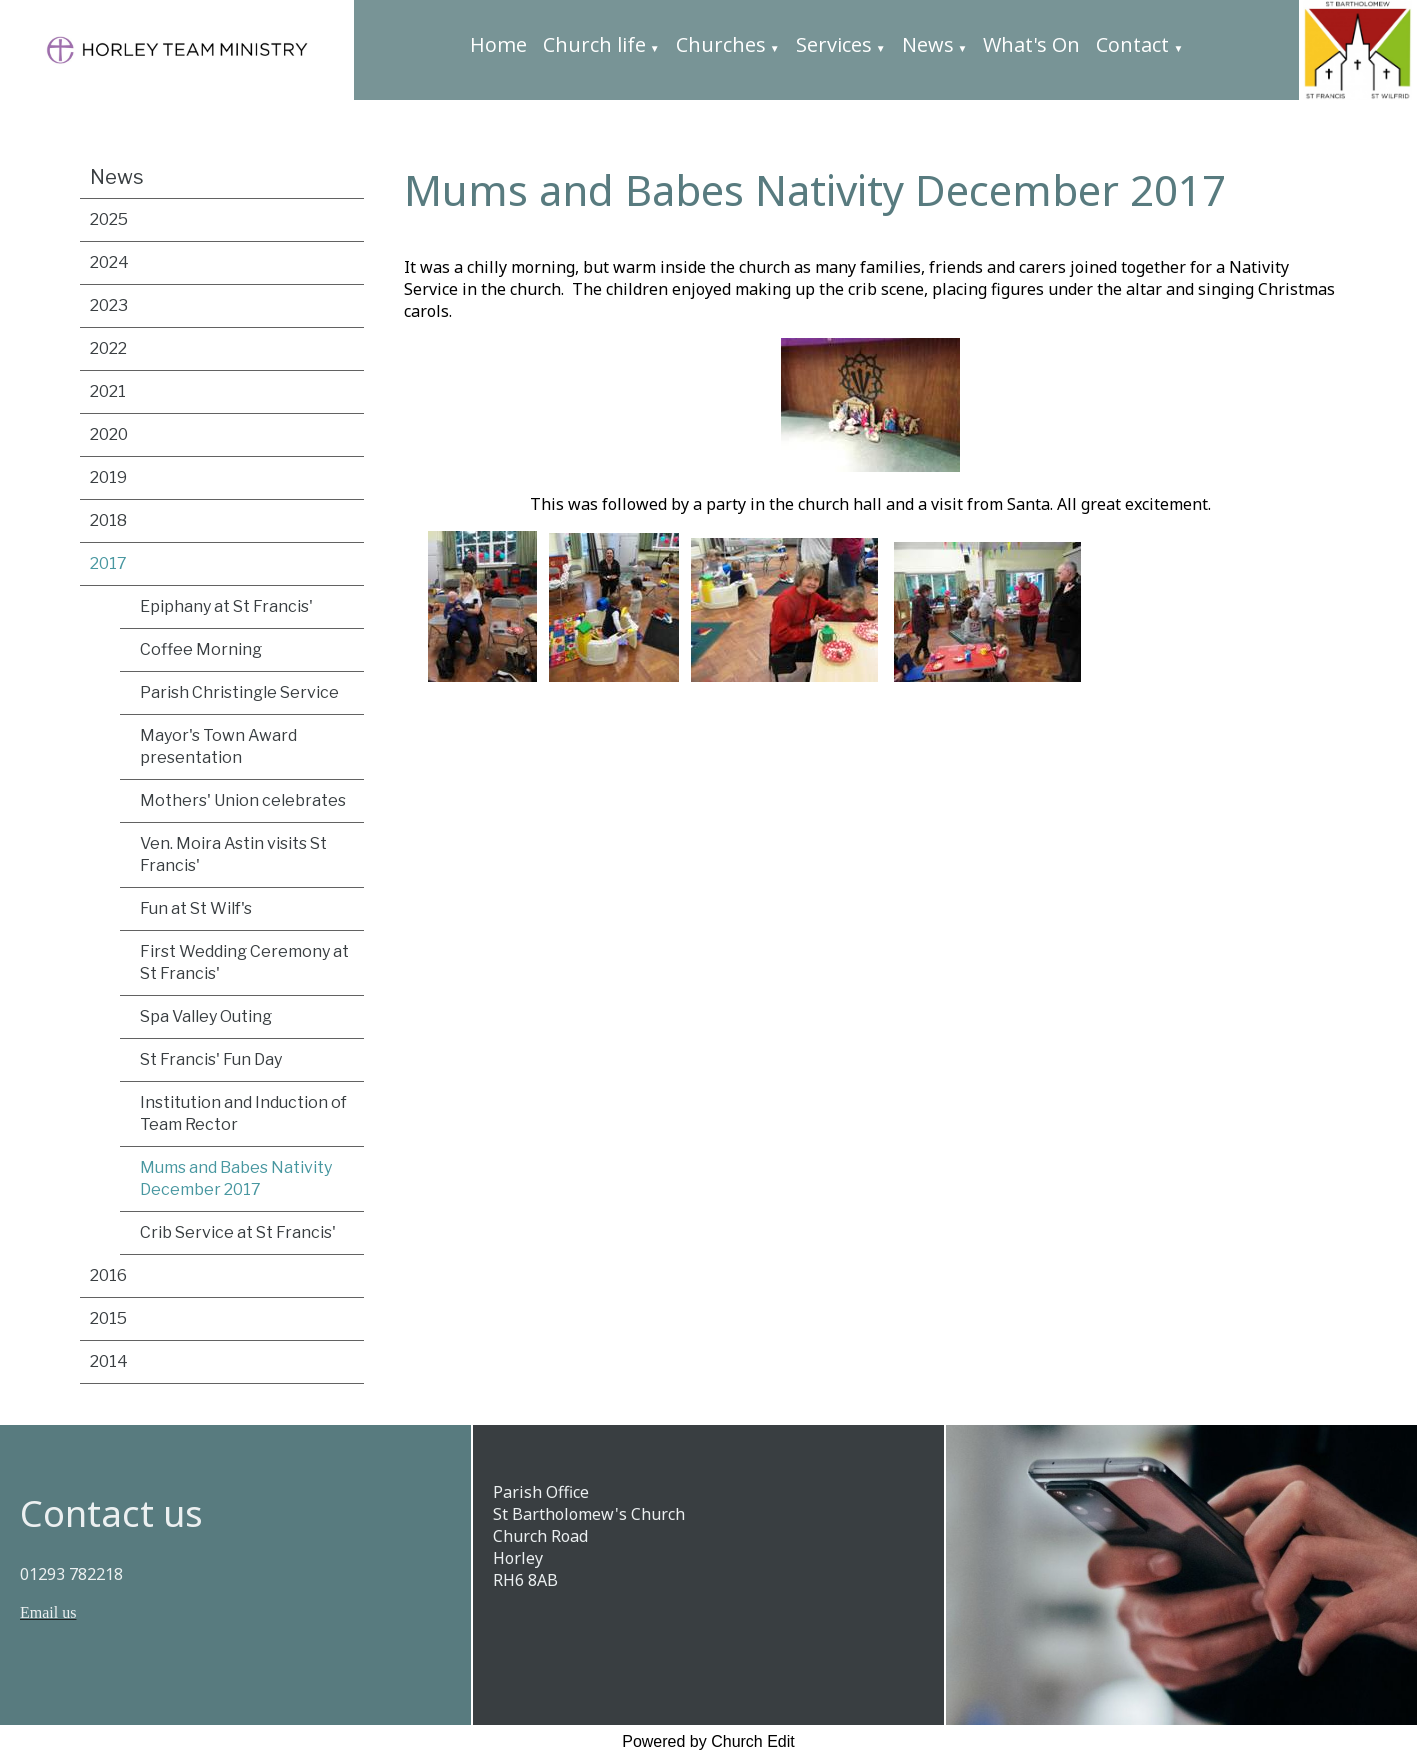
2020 (109, 434)
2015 (108, 1318)
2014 (109, 1361)
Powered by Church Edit (708, 1741)
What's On (1031, 44)
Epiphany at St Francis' (226, 606)
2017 (108, 563)
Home (498, 44)
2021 (108, 391)
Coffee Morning (201, 649)
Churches (721, 44)
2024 (109, 262)
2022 (108, 348)
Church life (594, 44)
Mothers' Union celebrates (243, 800)
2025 (109, 219)
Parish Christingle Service (239, 692)
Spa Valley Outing (206, 1016)
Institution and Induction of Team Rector (243, 1113)
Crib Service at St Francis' (238, 1232)
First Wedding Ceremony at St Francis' (244, 962)
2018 (108, 520)
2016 (108, 1275)
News (928, 44)
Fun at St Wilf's (196, 908)
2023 (109, 305)
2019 (108, 477)
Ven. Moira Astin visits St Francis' (233, 854)
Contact (1132, 44)
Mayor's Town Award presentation (218, 746)
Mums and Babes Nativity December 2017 (236, 1178)
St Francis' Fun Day (211, 1059)
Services (834, 44)
